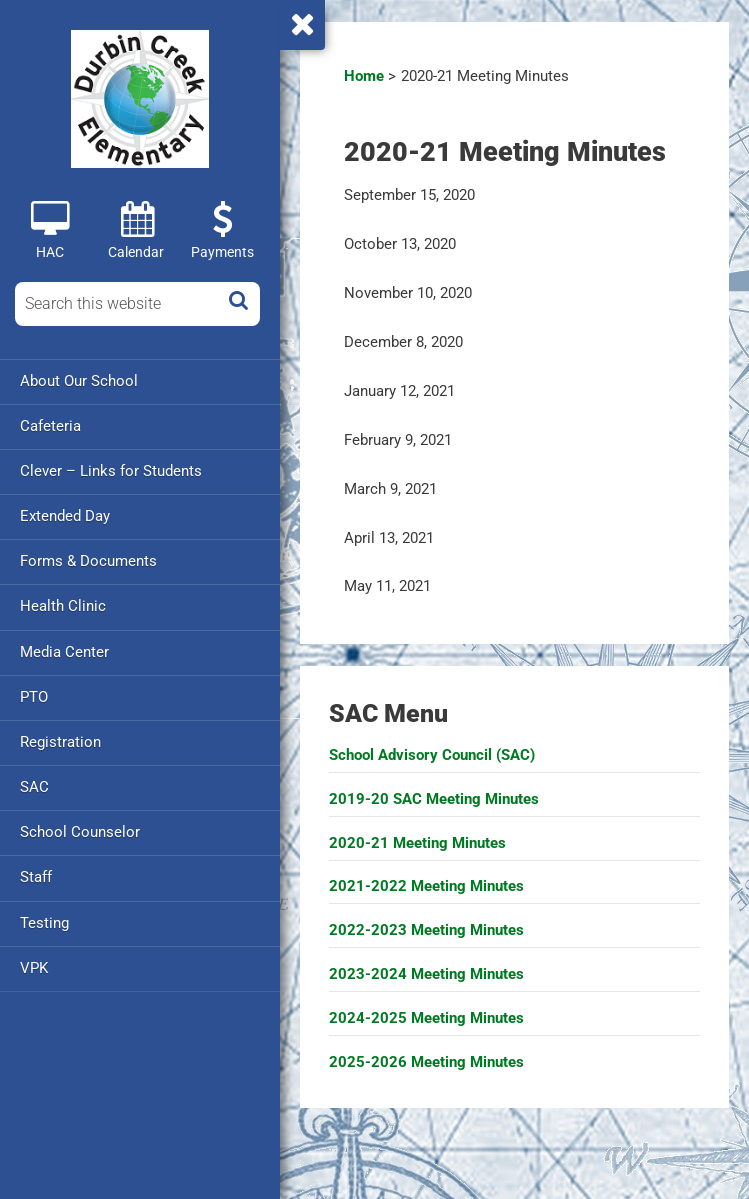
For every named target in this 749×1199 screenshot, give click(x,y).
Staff (36, 876)
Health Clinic (63, 606)
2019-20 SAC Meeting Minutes (434, 799)
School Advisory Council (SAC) (432, 755)
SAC (34, 786)
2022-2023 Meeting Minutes (426, 930)
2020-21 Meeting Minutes (417, 843)
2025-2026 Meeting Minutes (426, 1062)
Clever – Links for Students (111, 471)
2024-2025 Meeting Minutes (426, 1018)
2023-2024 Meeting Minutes (426, 974)
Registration (60, 741)
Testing (44, 921)
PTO (34, 696)
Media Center (64, 651)
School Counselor (80, 831)
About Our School (79, 381)
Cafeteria (50, 426)
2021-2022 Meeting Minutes (426, 886)
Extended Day (65, 516)
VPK (34, 966)
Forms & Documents (88, 561)
